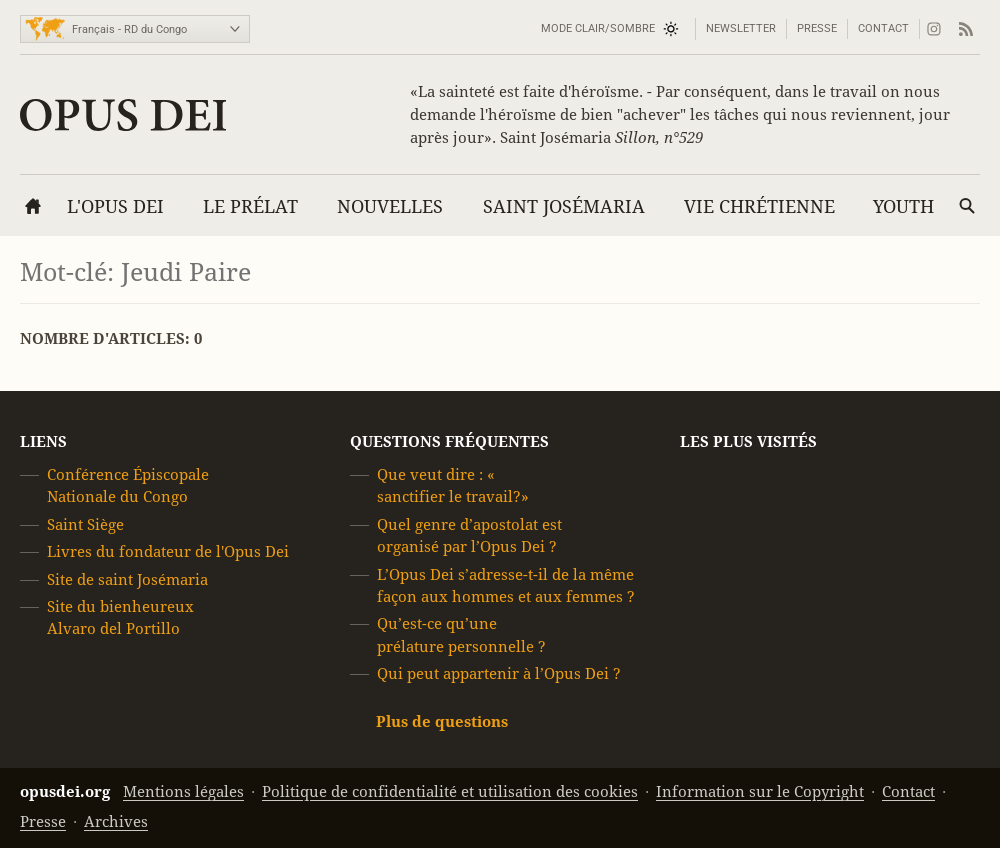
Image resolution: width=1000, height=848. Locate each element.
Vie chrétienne (759, 206)
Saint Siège (85, 524)
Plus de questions (442, 721)
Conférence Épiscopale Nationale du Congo (128, 485)
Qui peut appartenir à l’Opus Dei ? (499, 673)
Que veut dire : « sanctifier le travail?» (453, 485)
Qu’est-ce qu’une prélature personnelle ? (461, 634)
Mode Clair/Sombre (598, 28)
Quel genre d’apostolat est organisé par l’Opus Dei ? (469, 535)
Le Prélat (250, 206)
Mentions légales (183, 791)
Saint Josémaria (564, 206)
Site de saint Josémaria (127, 579)
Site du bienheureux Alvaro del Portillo (120, 617)
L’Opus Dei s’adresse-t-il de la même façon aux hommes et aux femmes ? (506, 585)
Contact (883, 28)
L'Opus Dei (115, 206)
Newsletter (741, 28)
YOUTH (903, 206)
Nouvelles (390, 206)
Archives (116, 821)
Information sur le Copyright (760, 791)
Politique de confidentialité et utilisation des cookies (450, 791)
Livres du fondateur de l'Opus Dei (168, 551)
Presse (817, 28)
